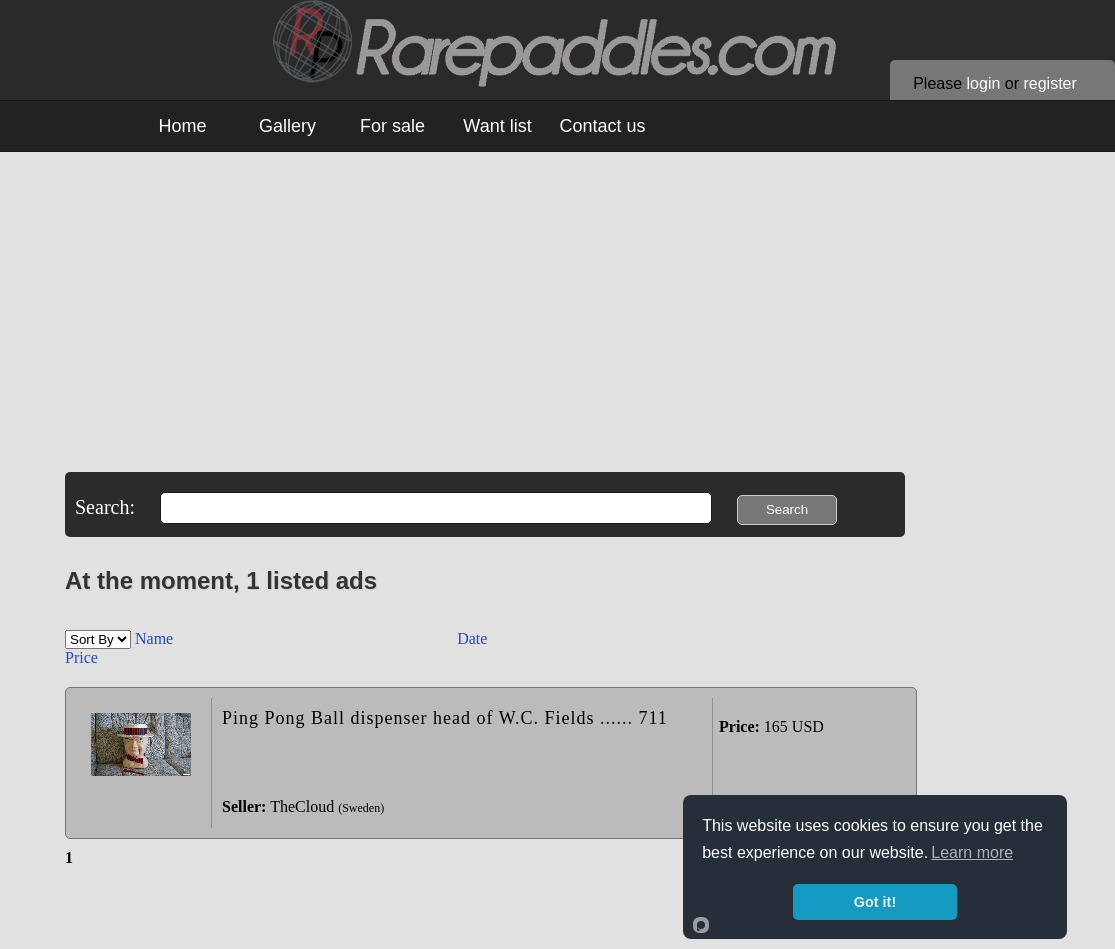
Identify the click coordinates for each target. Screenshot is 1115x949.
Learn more (972, 852)
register (1049, 83)
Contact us (602, 126)
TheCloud (302, 806)
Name (156, 638)
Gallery (287, 126)
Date (472, 638)
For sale (392, 126)
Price (81, 657)
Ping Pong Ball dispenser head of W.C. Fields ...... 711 (445, 718)
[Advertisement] (565, 332)
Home (182, 126)
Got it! (875, 902)
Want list (497, 126)
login (984, 83)
